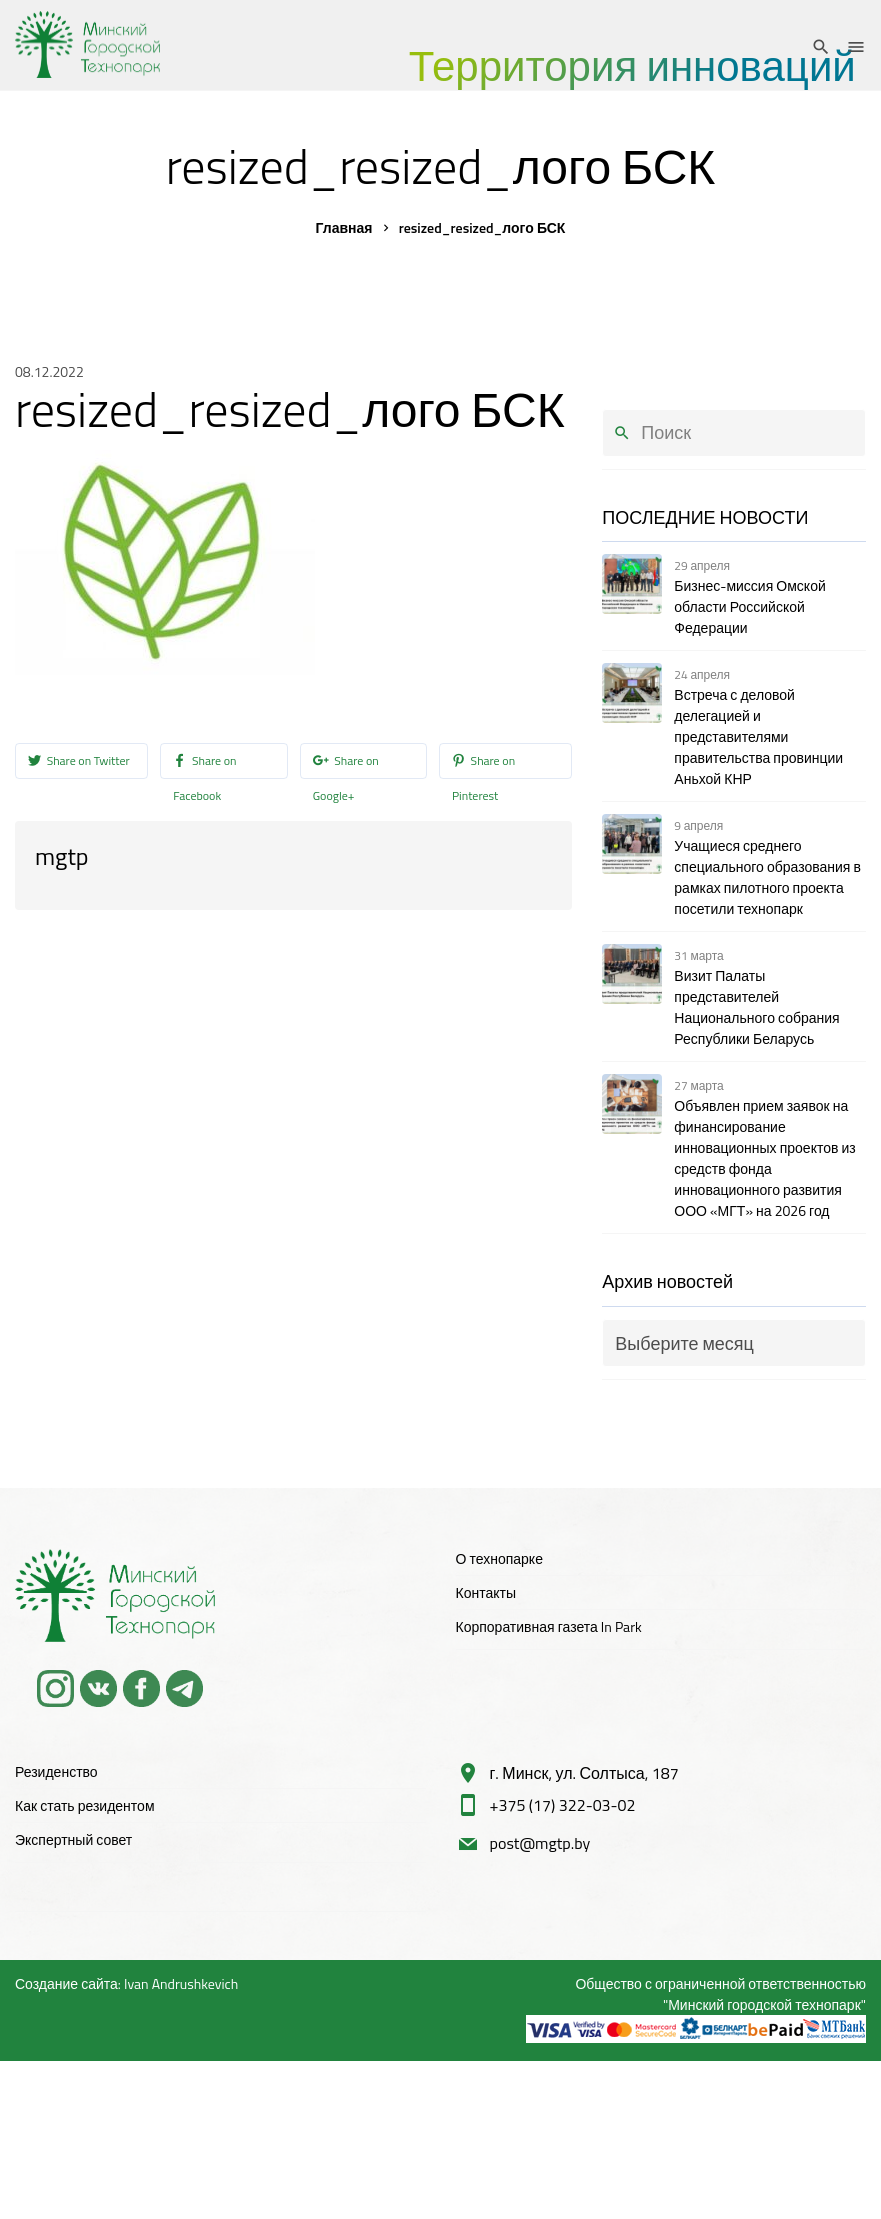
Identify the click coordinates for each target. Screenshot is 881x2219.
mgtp (61, 856)
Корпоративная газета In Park (549, 1626)
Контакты (486, 1592)
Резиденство (56, 1771)
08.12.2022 (49, 371)
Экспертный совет (73, 1839)
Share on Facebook (204, 762)
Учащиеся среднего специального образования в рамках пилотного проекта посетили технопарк (767, 877)
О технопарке (499, 1558)
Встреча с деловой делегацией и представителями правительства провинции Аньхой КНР (758, 736)
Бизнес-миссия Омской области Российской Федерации (749, 606)
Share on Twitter (79, 762)
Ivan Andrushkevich (181, 1983)
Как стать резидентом (85, 1805)
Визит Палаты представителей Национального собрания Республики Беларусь (756, 1007)
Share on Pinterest (483, 762)
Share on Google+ (346, 762)
